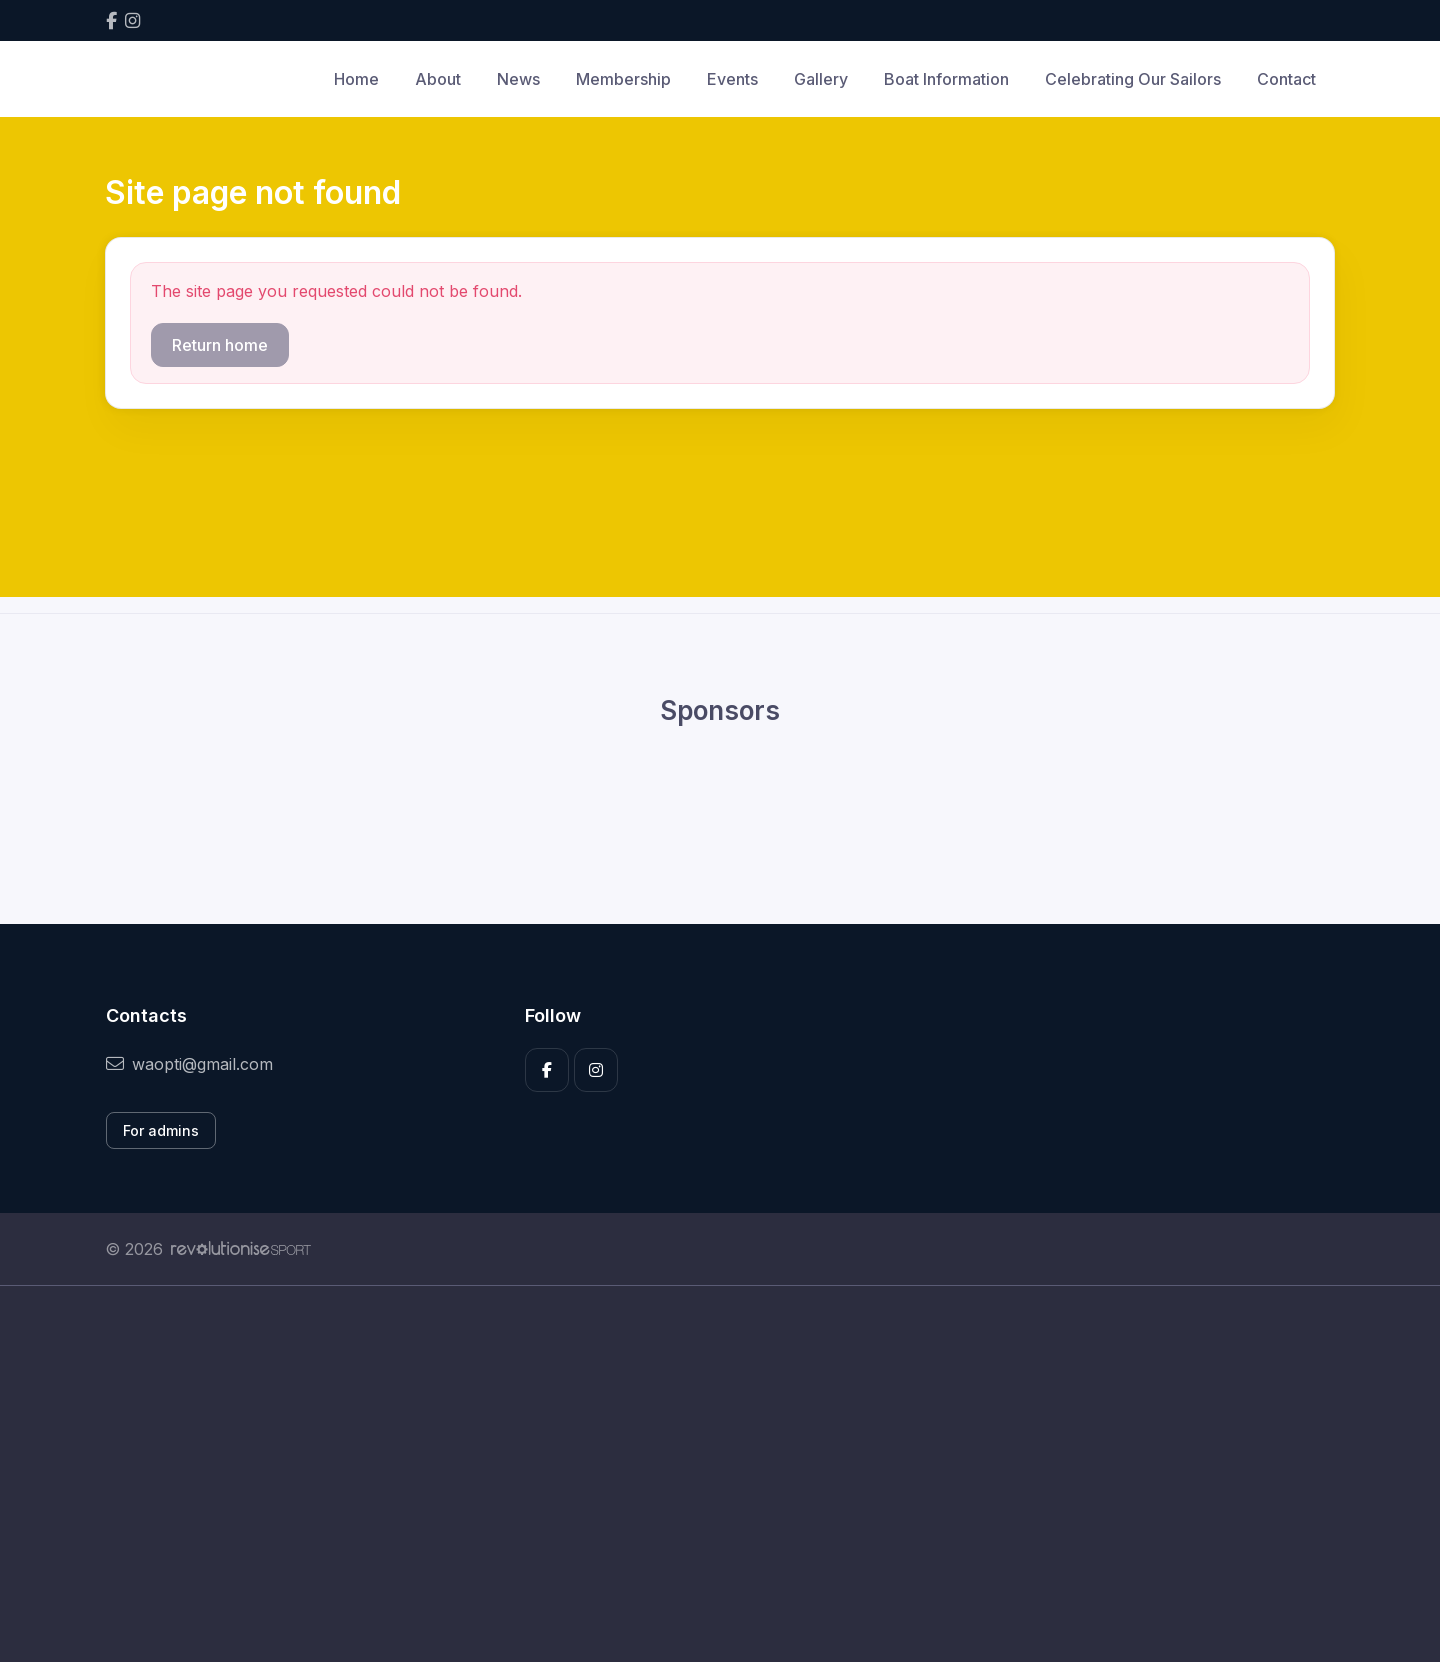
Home (356, 79)
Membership (623, 79)
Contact (1286, 79)
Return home (220, 345)
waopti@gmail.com (189, 1064)
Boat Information (946, 79)
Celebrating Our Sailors (1133, 79)
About (438, 79)
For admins (161, 1130)
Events (732, 79)
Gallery (821, 79)
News (518, 79)
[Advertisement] (705, 1474)
